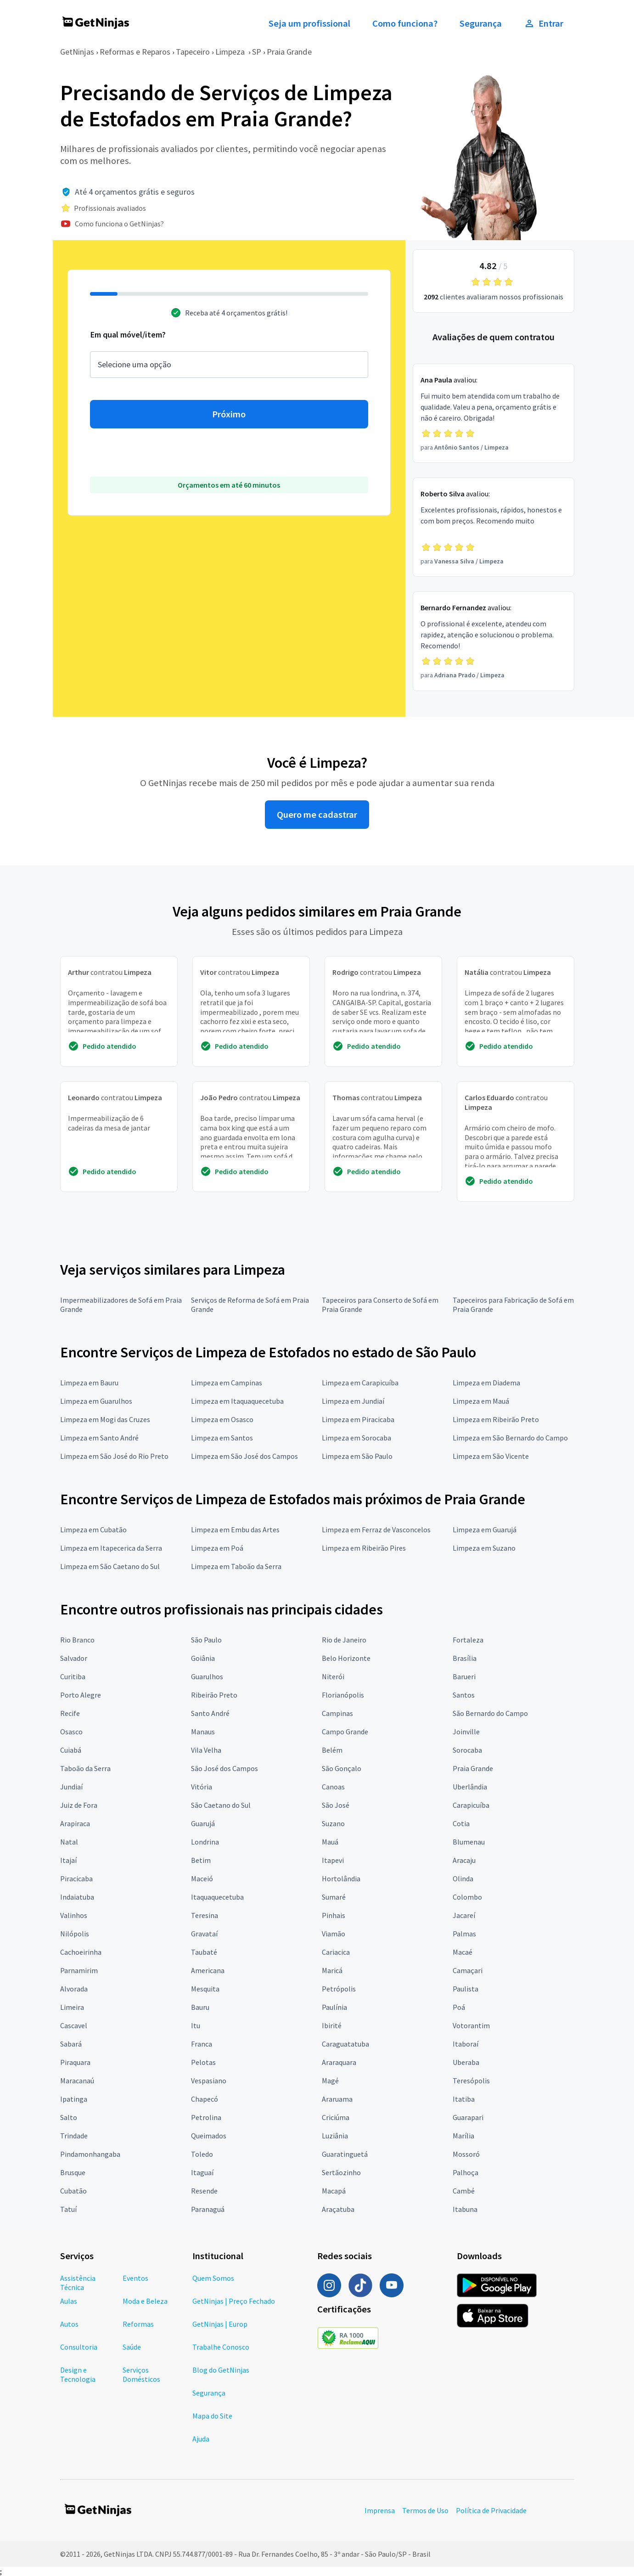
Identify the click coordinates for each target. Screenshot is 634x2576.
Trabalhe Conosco (220, 2346)
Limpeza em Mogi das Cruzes (105, 1419)
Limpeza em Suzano (484, 1547)
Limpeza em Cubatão (93, 1529)
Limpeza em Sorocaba (356, 1437)
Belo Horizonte (346, 1658)
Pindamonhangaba (90, 2154)
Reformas (138, 2324)
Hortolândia (341, 1878)
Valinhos (73, 1915)
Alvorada (74, 1988)
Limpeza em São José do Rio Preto (114, 1456)
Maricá (332, 1970)
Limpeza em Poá (217, 1547)
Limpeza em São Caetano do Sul (110, 1566)
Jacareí (464, 1915)
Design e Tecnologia (77, 2374)
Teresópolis (471, 2080)
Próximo (229, 414)
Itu (195, 2025)
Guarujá (203, 1823)
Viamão (333, 1933)
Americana (207, 1970)
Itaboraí (465, 2043)
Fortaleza (468, 1639)
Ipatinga (73, 2099)
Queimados (208, 2135)
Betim (201, 1860)
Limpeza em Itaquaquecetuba (237, 1401)
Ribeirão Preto (214, 1694)
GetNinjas (77, 51)
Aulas (68, 2301)
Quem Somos (213, 2278)
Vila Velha (206, 1750)
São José (335, 1805)
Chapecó (204, 2099)
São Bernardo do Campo (490, 1713)
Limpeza (231, 51)
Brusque (72, 2172)
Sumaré (334, 1896)
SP (256, 51)
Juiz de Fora (78, 1805)
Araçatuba (338, 2209)
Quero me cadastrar (317, 815)
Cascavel (73, 2025)
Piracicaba (76, 1878)
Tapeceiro (193, 51)
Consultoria (78, 2346)
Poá (459, 2007)
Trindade (74, 2135)
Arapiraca (75, 1823)
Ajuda (200, 2438)
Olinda (463, 1878)
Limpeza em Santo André (99, 1437)
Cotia (461, 1823)
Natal (69, 1841)
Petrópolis (339, 1988)
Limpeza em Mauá (481, 1401)
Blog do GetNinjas (220, 2369)
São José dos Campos (224, 1768)
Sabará (71, 2043)
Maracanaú (77, 2080)
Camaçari (468, 1970)
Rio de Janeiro (344, 1639)
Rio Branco (77, 1639)
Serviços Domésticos (141, 2374)
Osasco (71, 1731)
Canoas (333, 1786)
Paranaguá (207, 2209)
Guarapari (468, 2117)
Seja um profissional (309, 23)
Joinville (466, 1731)
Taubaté (204, 1952)
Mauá (330, 1841)
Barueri (464, 1676)
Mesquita (205, 1988)
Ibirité (332, 2025)
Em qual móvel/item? (128, 334)
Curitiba (72, 1676)
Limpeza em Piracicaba (358, 1419)
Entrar (543, 23)
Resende (204, 2190)
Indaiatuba (77, 1896)
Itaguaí (202, 2172)
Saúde (132, 2346)
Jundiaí (71, 1786)
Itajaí (68, 1860)
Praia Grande (289, 51)
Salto (68, 2117)
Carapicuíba (471, 1805)
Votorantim (471, 2025)
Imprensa (380, 2510)
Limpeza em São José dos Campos (244, 1456)
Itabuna (465, 2209)
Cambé (464, 2190)
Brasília (465, 1658)
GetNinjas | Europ (219, 2324)
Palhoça (465, 2172)
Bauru (200, 2007)
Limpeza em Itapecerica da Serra (111, 1547)
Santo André (210, 1713)
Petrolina (206, 2117)
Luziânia (335, 2135)
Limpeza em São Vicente (491, 1456)
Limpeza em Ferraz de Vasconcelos (376, 1529)
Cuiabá (70, 1750)
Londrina (205, 1841)
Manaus (203, 1731)
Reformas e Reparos (135, 51)
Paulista (465, 1988)
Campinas (337, 1713)
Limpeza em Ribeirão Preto (496, 1419)
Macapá (334, 2190)
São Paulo (206, 1639)
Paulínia (334, 2007)
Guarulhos (207, 1676)
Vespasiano (208, 2080)
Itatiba (464, 2099)
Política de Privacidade (491, 2510)
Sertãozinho (341, 2172)
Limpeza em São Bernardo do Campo (510, 1437)
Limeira (72, 2007)
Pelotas (203, 2062)
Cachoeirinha (80, 1952)
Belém (332, 1750)
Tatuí (68, 2209)
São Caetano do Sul (221, 1805)
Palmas (464, 1933)
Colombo (467, 1896)
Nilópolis (74, 1933)
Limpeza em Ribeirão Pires (364, 1547)
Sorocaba (467, 1750)
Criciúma (335, 2117)
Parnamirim (79, 1970)
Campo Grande (345, 1731)
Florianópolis (343, 1694)
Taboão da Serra (85, 1768)
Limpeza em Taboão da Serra (236, 1566)
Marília (463, 2135)
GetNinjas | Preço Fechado (233, 2301)
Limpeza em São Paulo (357, 1456)
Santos (464, 1694)
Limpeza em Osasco (222, 1419)
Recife (70, 1713)
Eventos (135, 2278)
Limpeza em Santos (222, 1437)
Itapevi (333, 1860)
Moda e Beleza (145, 2301)
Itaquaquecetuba (217, 1896)
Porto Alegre (80, 1694)
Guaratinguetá (345, 2154)
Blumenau (469, 1841)
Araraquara (339, 2062)
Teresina (204, 1915)
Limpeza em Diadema (486, 1382)
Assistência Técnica (77, 2282)
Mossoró (466, 2154)
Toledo (202, 2154)
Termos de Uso (425, 2510)
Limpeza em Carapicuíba (360, 1382)
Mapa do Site (212, 2415)
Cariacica (336, 1952)
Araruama (337, 2099)
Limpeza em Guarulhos (96, 1401)
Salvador (73, 1658)
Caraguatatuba (345, 2043)
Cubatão (73, 2190)
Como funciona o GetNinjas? (119, 223)
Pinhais (333, 1915)
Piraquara (75, 2062)
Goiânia (203, 1658)
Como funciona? (405, 23)
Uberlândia (470, 1786)
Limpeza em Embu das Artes (235, 1529)
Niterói (333, 1676)
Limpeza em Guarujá (484, 1529)
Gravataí (204, 1933)
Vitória (201, 1786)
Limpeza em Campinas (226, 1382)
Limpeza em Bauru (89, 1382)
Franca (201, 2043)
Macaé (462, 1952)
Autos (69, 2324)
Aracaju (464, 1860)
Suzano (333, 1823)
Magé (330, 2080)
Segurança (481, 23)
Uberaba (466, 2062)
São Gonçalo (341, 1768)
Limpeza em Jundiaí (353, 1401)
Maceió (202, 1878)
